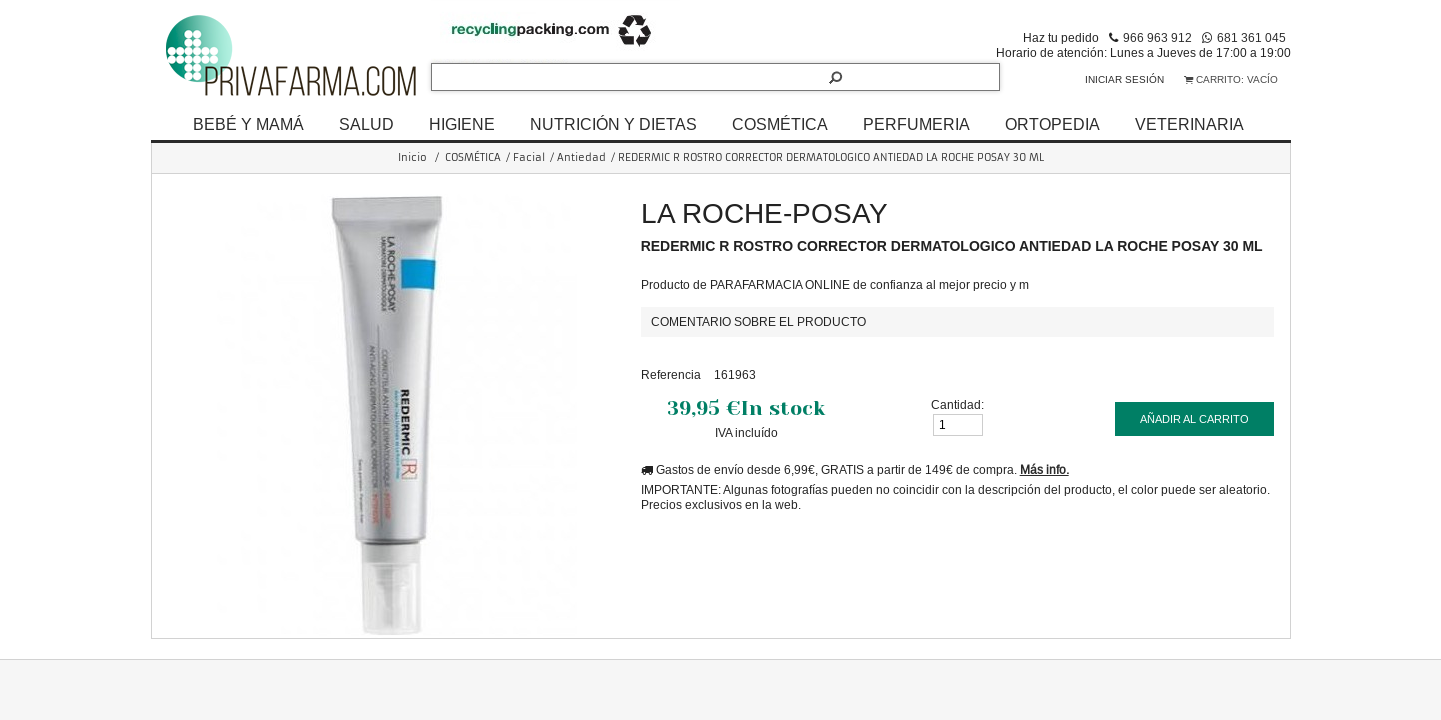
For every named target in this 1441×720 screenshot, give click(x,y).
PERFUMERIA (916, 124)
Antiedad (581, 157)
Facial (529, 157)
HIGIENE (462, 124)
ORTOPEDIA (1052, 124)
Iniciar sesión (1124, 79)
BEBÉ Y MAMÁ (248, 124)
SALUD (366, 124)
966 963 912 (1157, 37)
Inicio (412, 157)
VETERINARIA (1189, 124)
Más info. (1044, 469)
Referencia (671, 374)
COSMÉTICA (780, 124)
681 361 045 (1251, 37)
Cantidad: (957, 404)
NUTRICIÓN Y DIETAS (613, 124)
